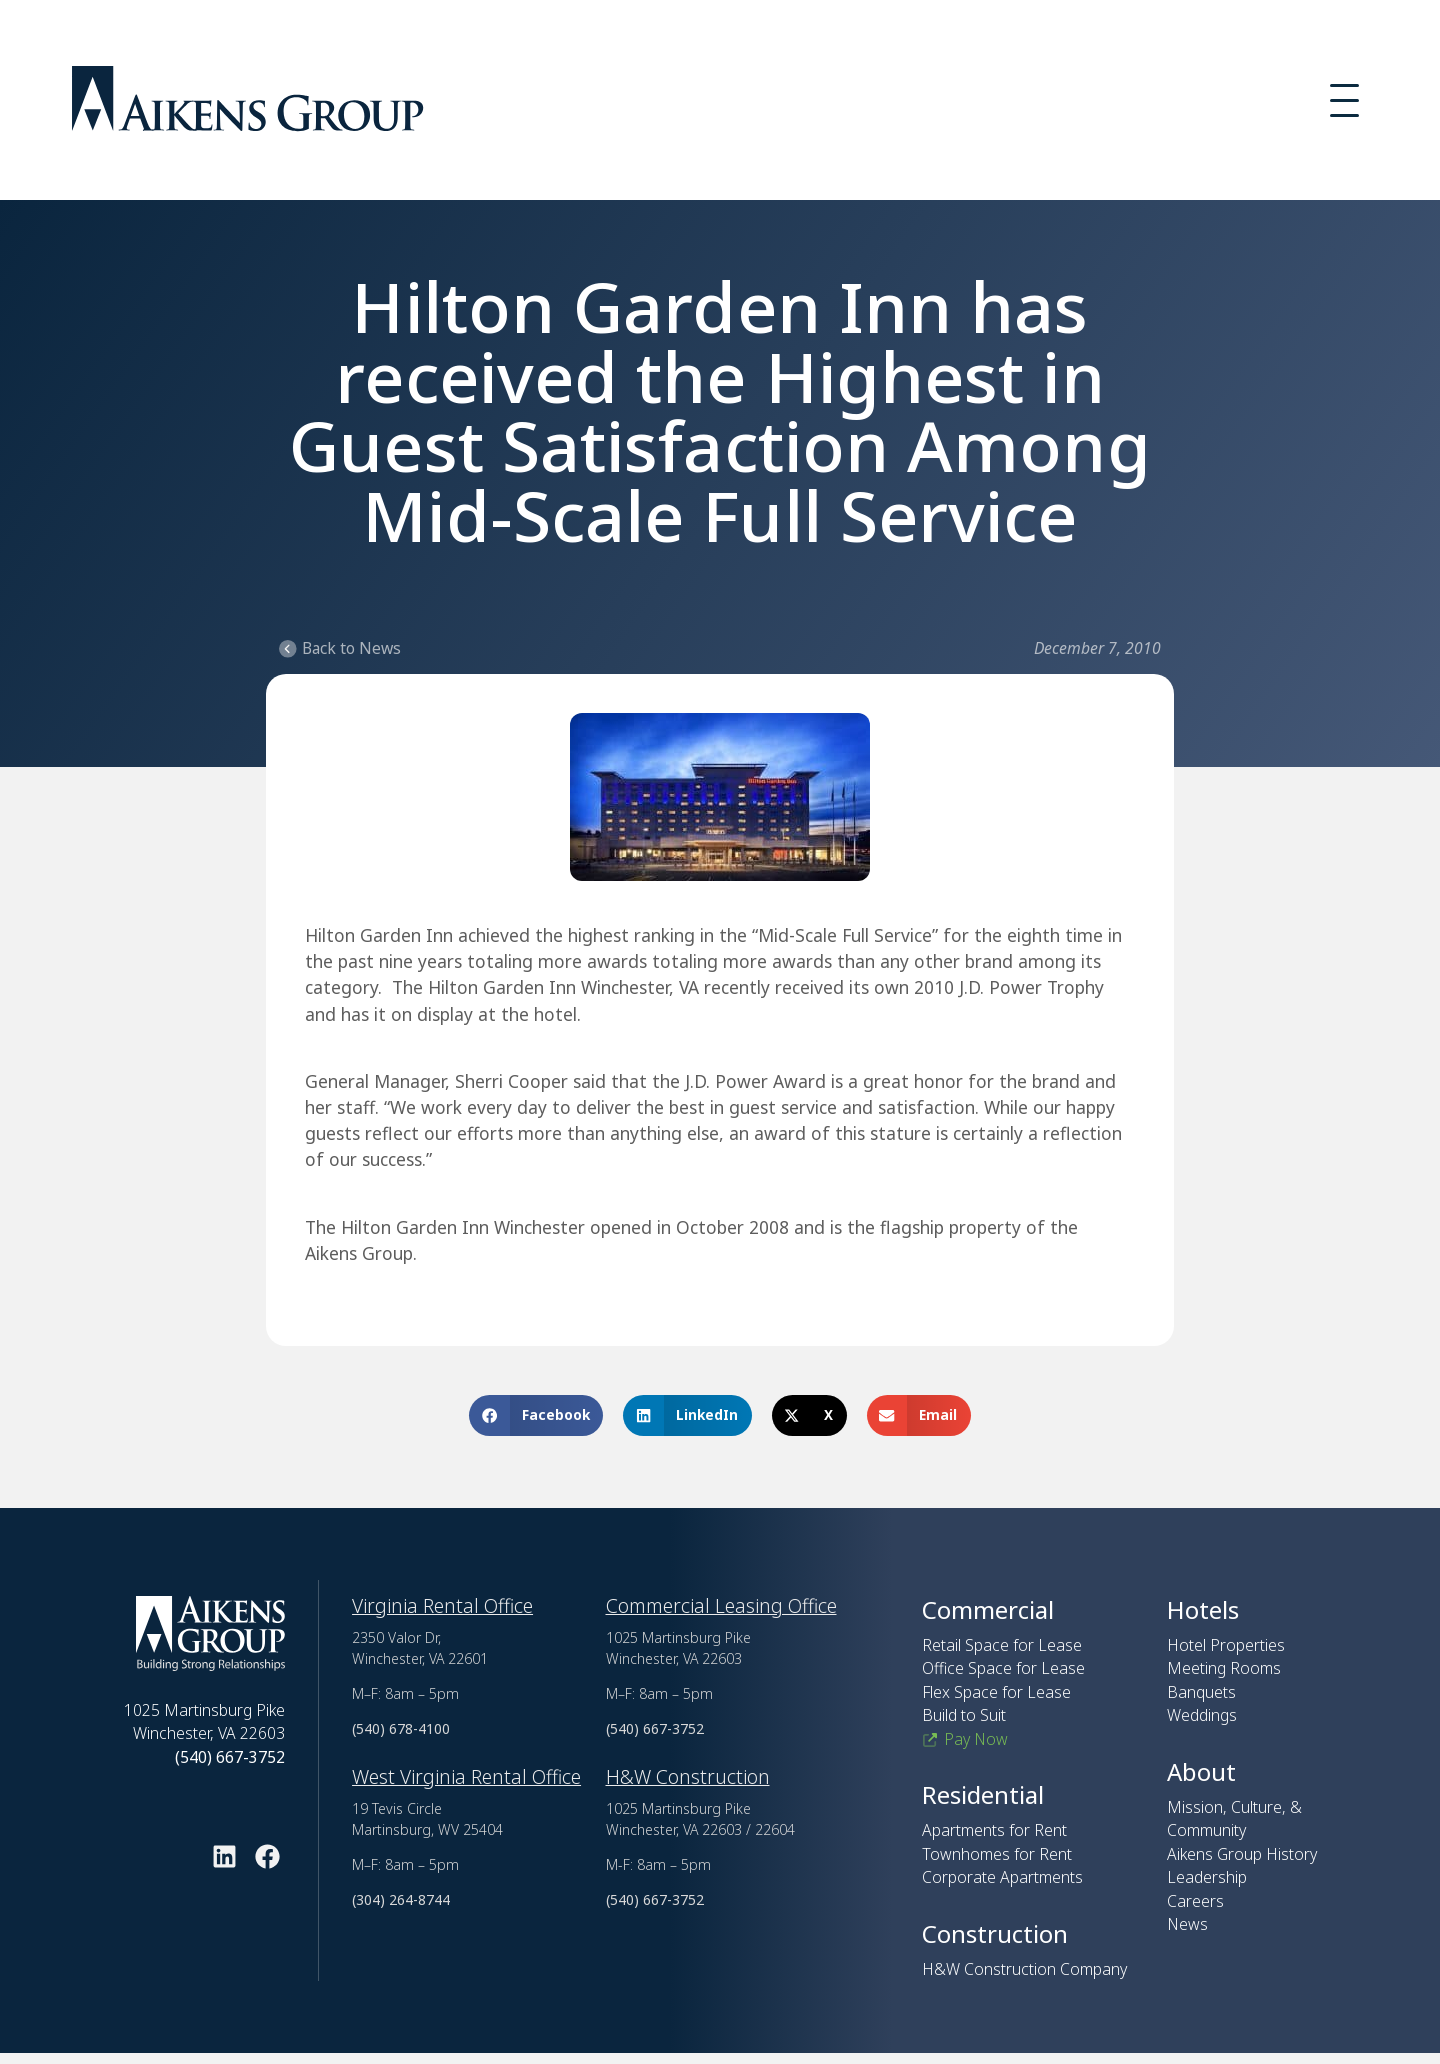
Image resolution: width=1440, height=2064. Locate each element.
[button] (536, 1415)
